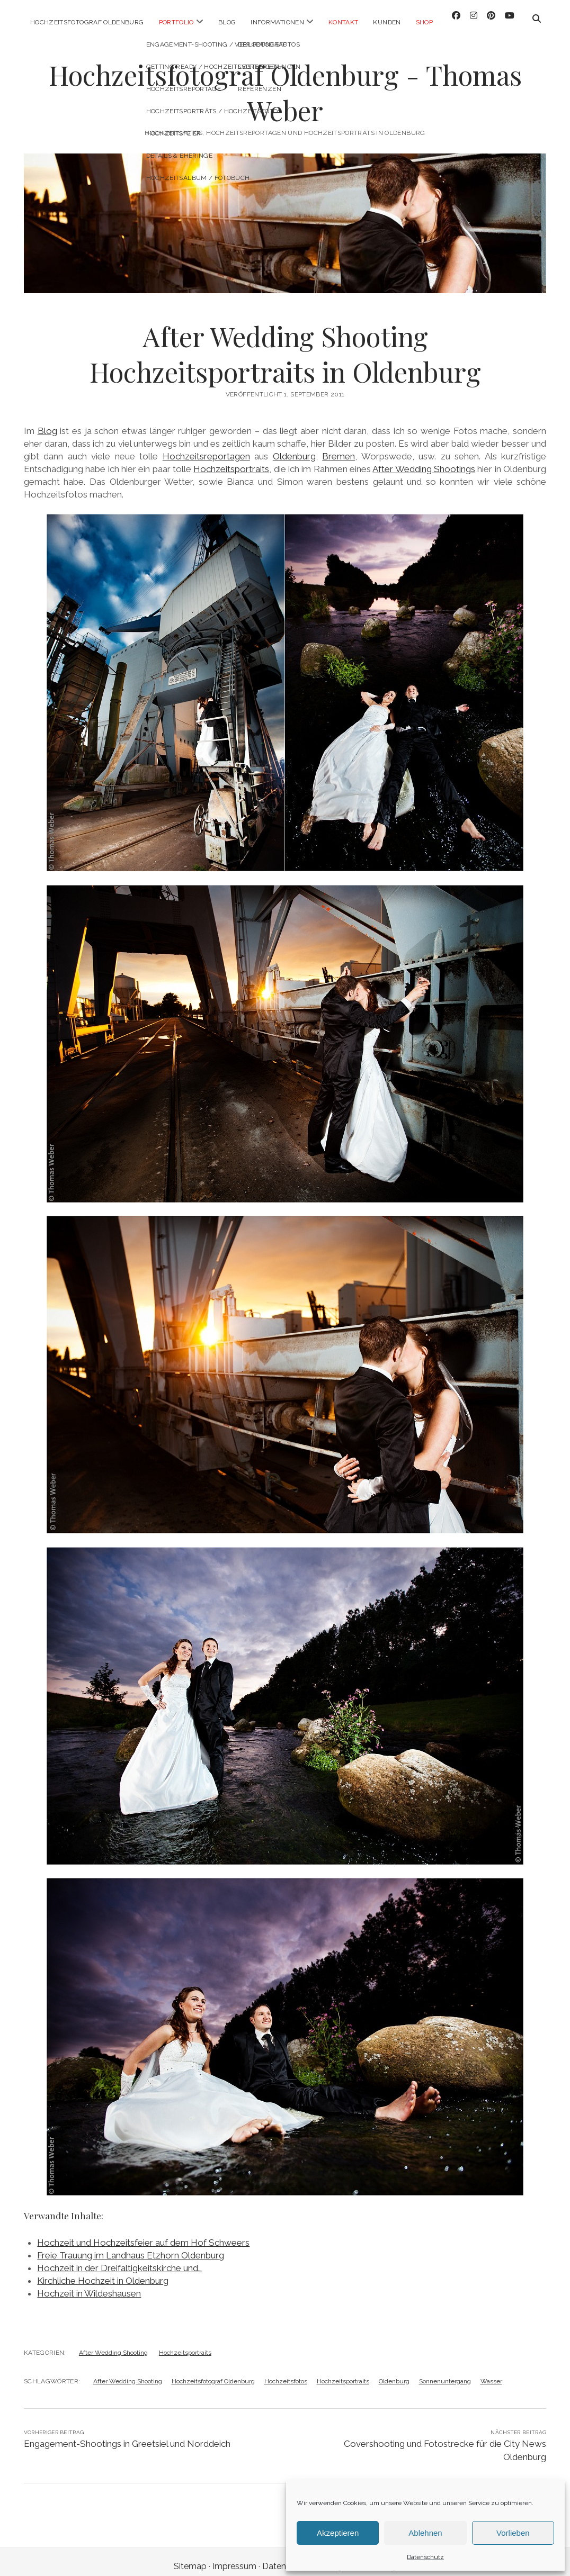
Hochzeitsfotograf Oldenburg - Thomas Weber (285, 83)
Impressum (234, 2557)
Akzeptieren (338, 2532)
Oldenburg (294, 446)
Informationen (277, 22)
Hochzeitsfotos (285, 2371)
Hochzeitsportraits (231, 459)
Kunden (386, 22)
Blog (227, 22)
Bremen (338, 446)
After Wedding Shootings (423, 459)
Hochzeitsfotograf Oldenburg (87, 22)
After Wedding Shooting (113, 2343)
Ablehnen (425, 2532)
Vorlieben (513, 2532)
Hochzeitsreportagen (206, 446)
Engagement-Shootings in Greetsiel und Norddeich (127, 2434)
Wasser (491, 2371)
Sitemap (190, 2557)
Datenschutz (425, 2557)
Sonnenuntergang (445, 2371)
